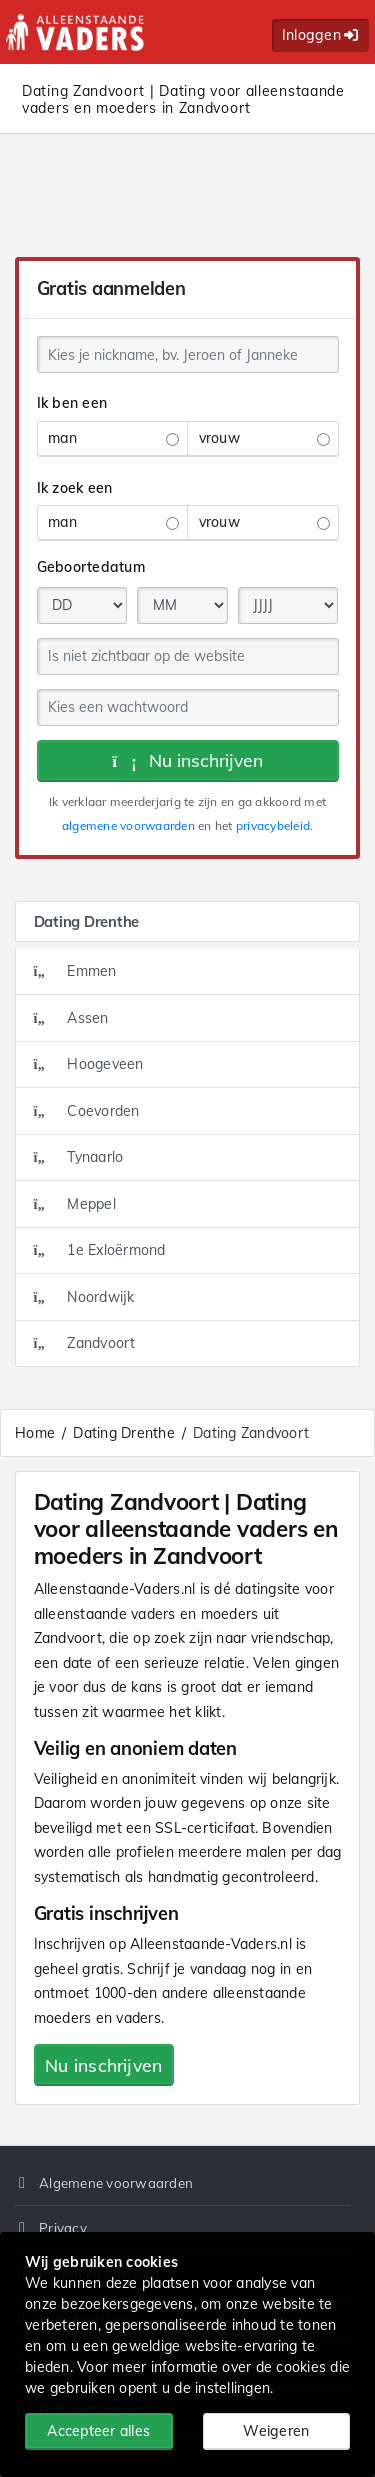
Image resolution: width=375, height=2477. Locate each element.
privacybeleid (273, 825)
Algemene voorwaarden (116, 2183)
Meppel (75, 1204)
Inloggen (320, 35)
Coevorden (87, 1111)
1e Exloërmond (100, 1250)
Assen (71, 1018)
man (113, 438)
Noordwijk (84, 1297)
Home (35, 1433)
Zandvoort (85, 1343)
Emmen (75, 971)
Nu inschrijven (187, 760)
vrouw (264, 438)
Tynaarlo (79, 1157)
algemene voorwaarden (128, 825)
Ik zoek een (75, 488)
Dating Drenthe (124, 1433)
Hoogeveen (89, 1064)
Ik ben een (72, 403)
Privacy (63, 2228)
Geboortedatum (91, 567)
